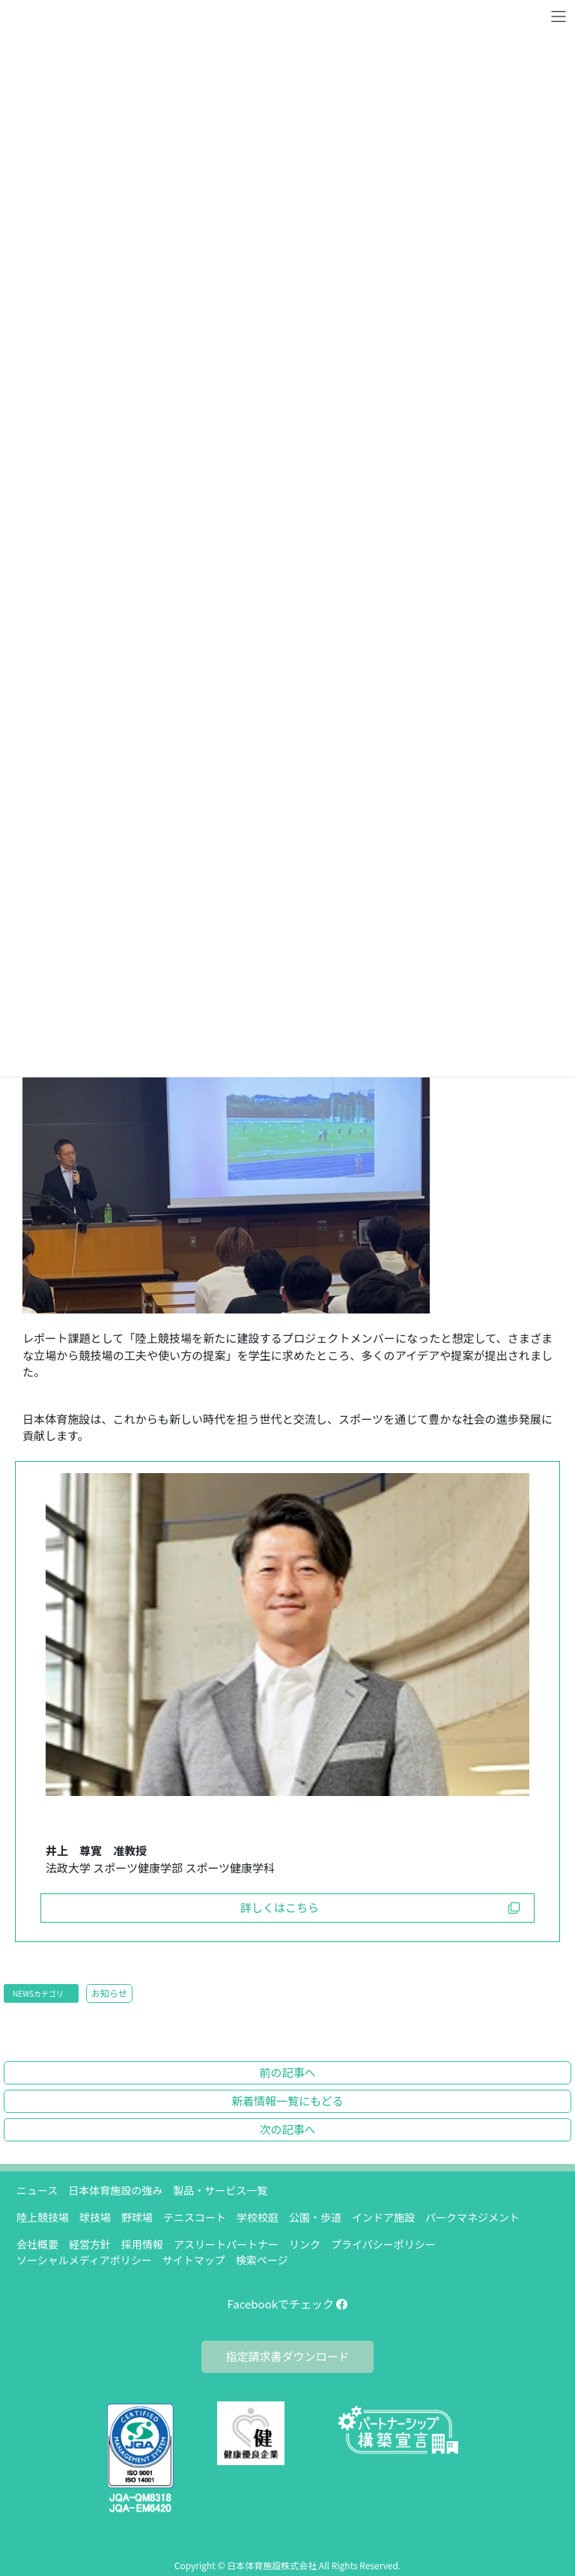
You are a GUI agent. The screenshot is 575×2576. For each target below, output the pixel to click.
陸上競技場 (42, 2217)
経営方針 (90, 2244)
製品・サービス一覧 (220, 2190)
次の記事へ (287, 2129)
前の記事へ (287, 2072)
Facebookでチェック (288, 2304)
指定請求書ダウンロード (287, 2356)
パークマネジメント (472, 2217)
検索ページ (262, 2259)
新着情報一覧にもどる (287, 2100)
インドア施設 (383, 2217)
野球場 (137, 2217)
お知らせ (109, 1992)
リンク (304, 2244)
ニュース (37, 2190)
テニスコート (194, 2217)
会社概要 (37, 2244)
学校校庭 (258, 2217)
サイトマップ (193, 2259)
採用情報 (142, 2244)
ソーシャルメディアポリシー (84, 2259)
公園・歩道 (315, 2217)
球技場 (95, 2217)
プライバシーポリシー (383, 2244)
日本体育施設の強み (115, 2190)
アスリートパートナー (226, 2244)
